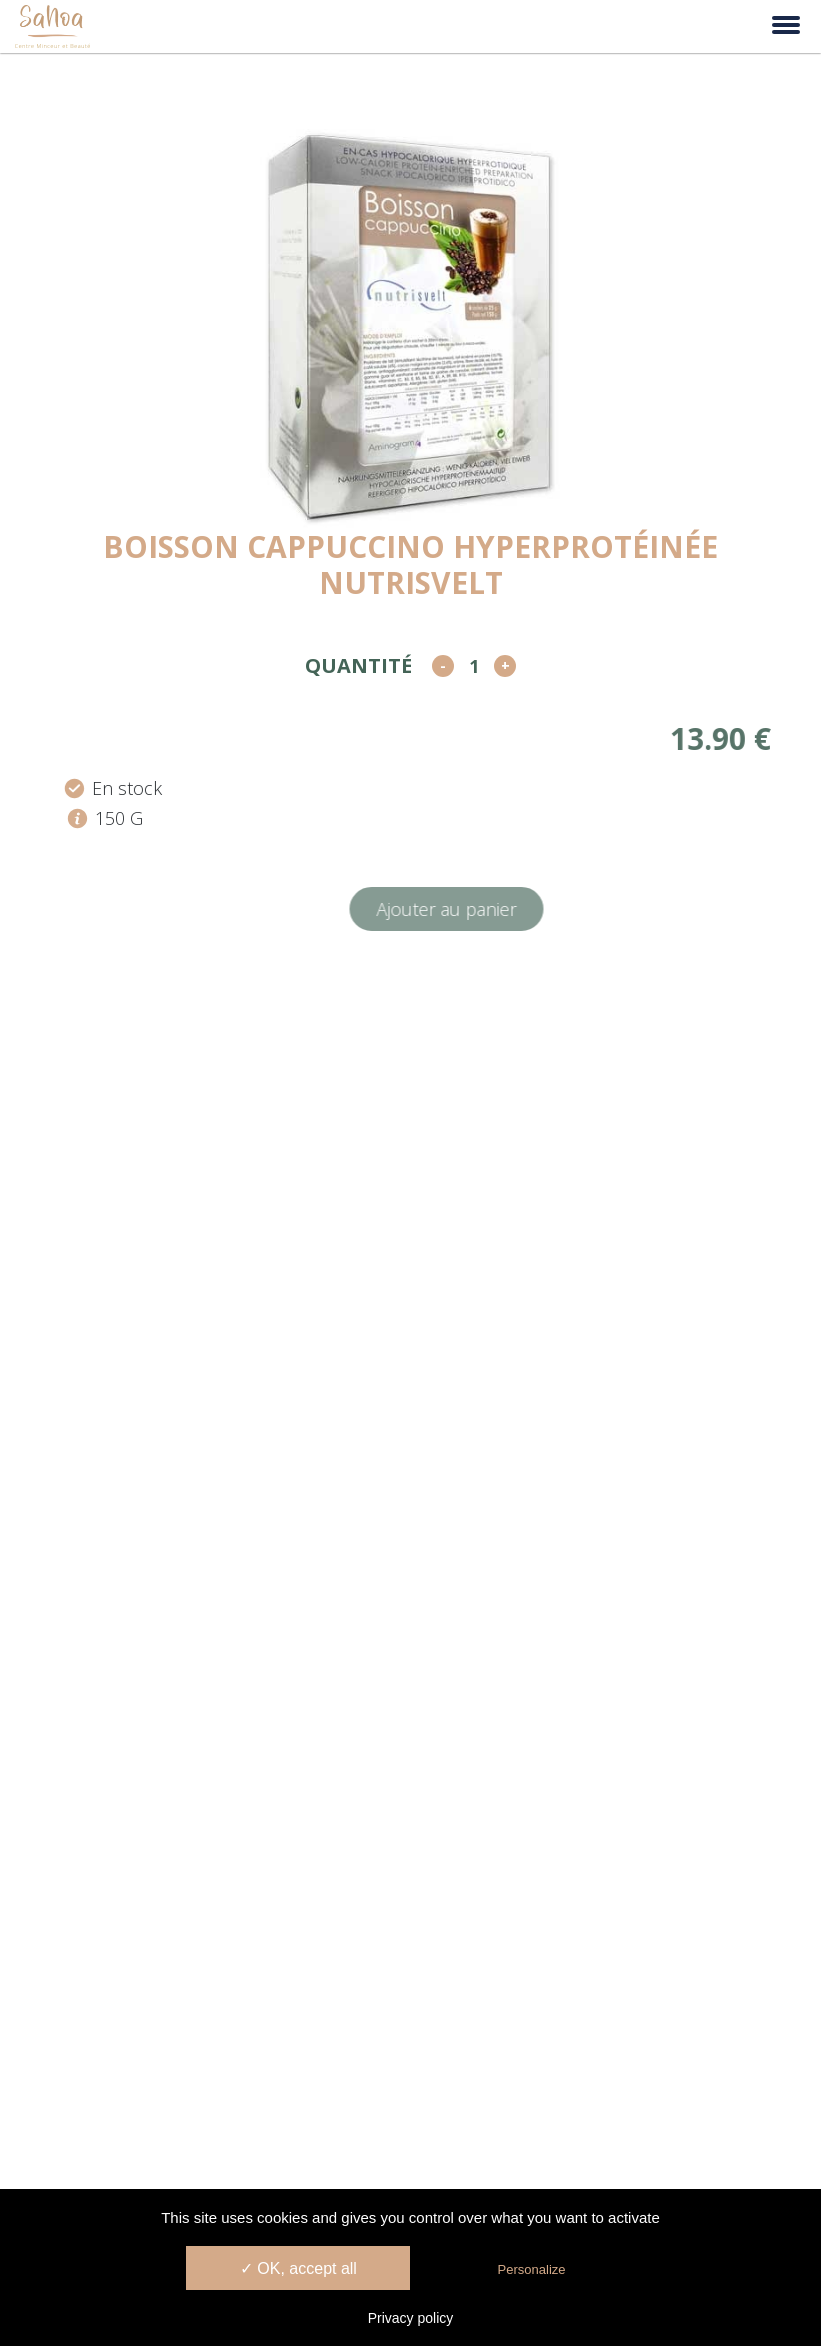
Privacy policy (411, 2318)
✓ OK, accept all (298, 2268)
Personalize (532, 2269)
